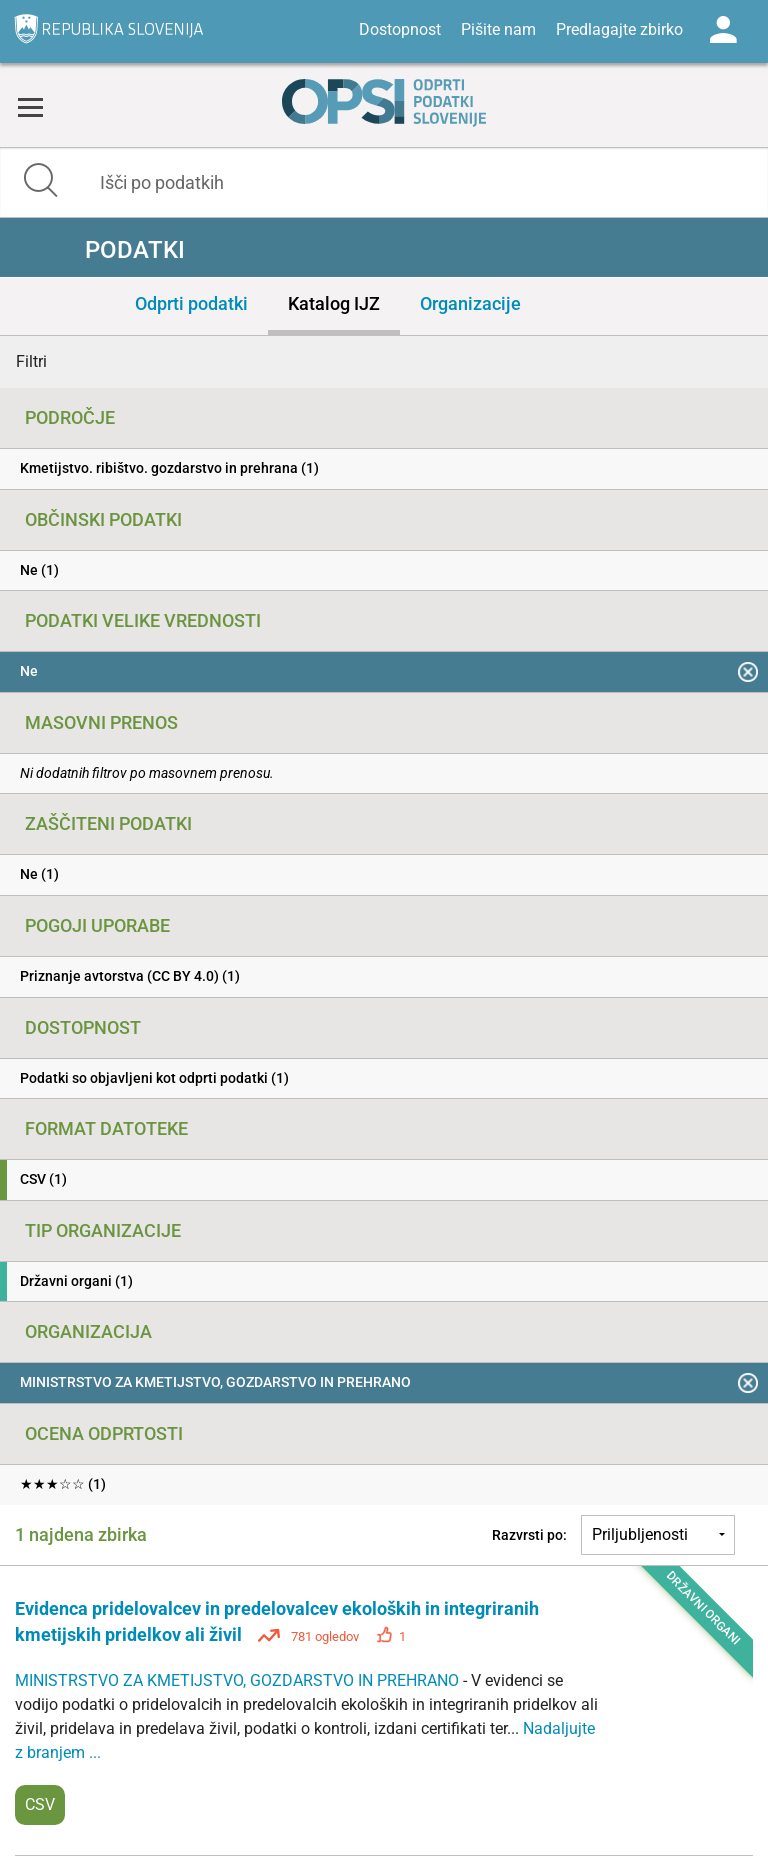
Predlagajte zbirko (619, 29)
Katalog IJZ (334, 303)
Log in (723, 30)
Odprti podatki (191, 303)
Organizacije (470, 303)
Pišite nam (498, 29)
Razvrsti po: (529, 1535)
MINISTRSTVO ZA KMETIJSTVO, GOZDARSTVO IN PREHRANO (239, 1680)
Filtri (31, 361)
